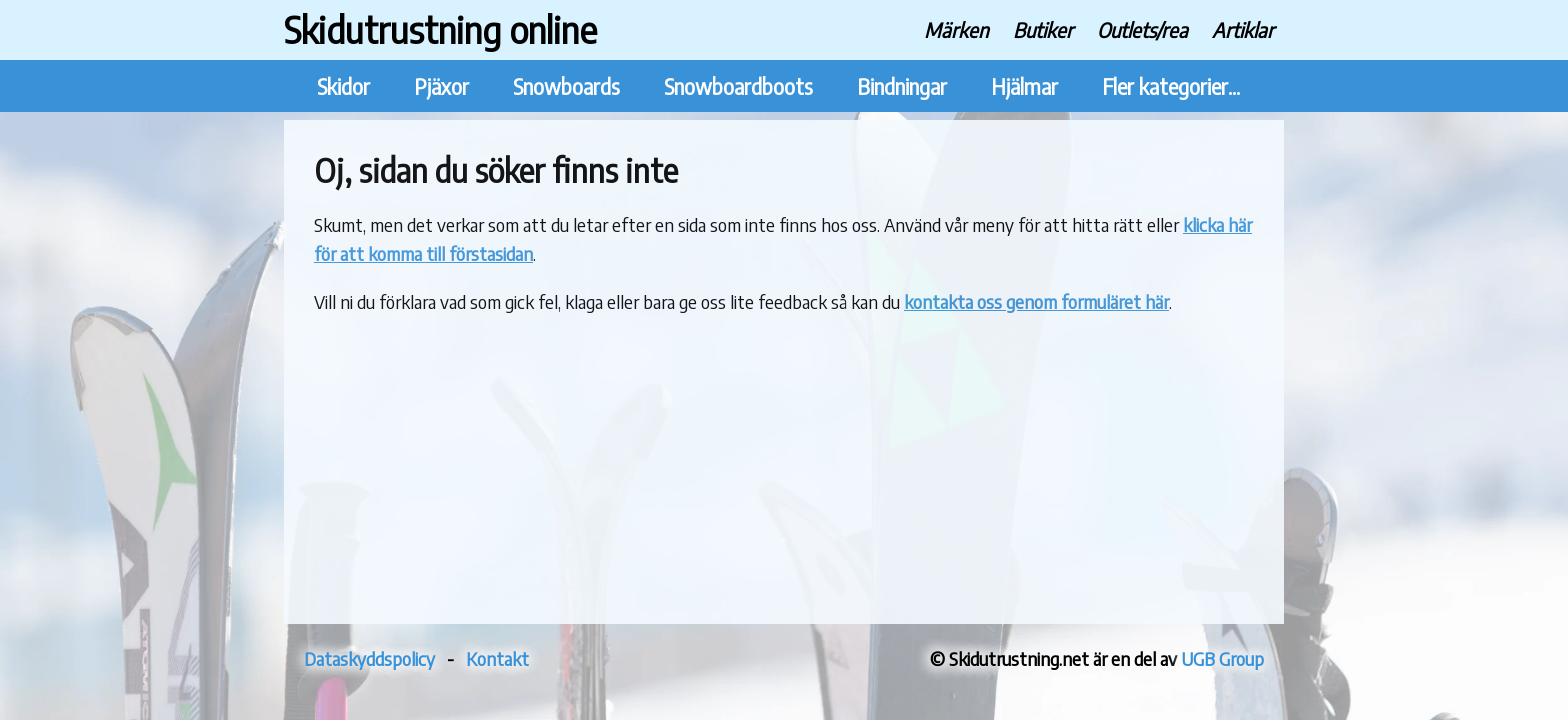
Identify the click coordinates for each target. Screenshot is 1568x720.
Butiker (1043, 29)
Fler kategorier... (1171, 86)
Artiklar (1243, 29)
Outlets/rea (1142, 29)
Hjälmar (1024, 86)
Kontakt (497, 658)
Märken (956, 29)
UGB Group (1222, 658)
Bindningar (902, 86)
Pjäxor (441, 86)
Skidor (343, 86)
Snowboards (566, 86)
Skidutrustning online (440, 29)
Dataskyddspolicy (369, 658)
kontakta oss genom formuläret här (1036, 301)
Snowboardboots (738, 86)
